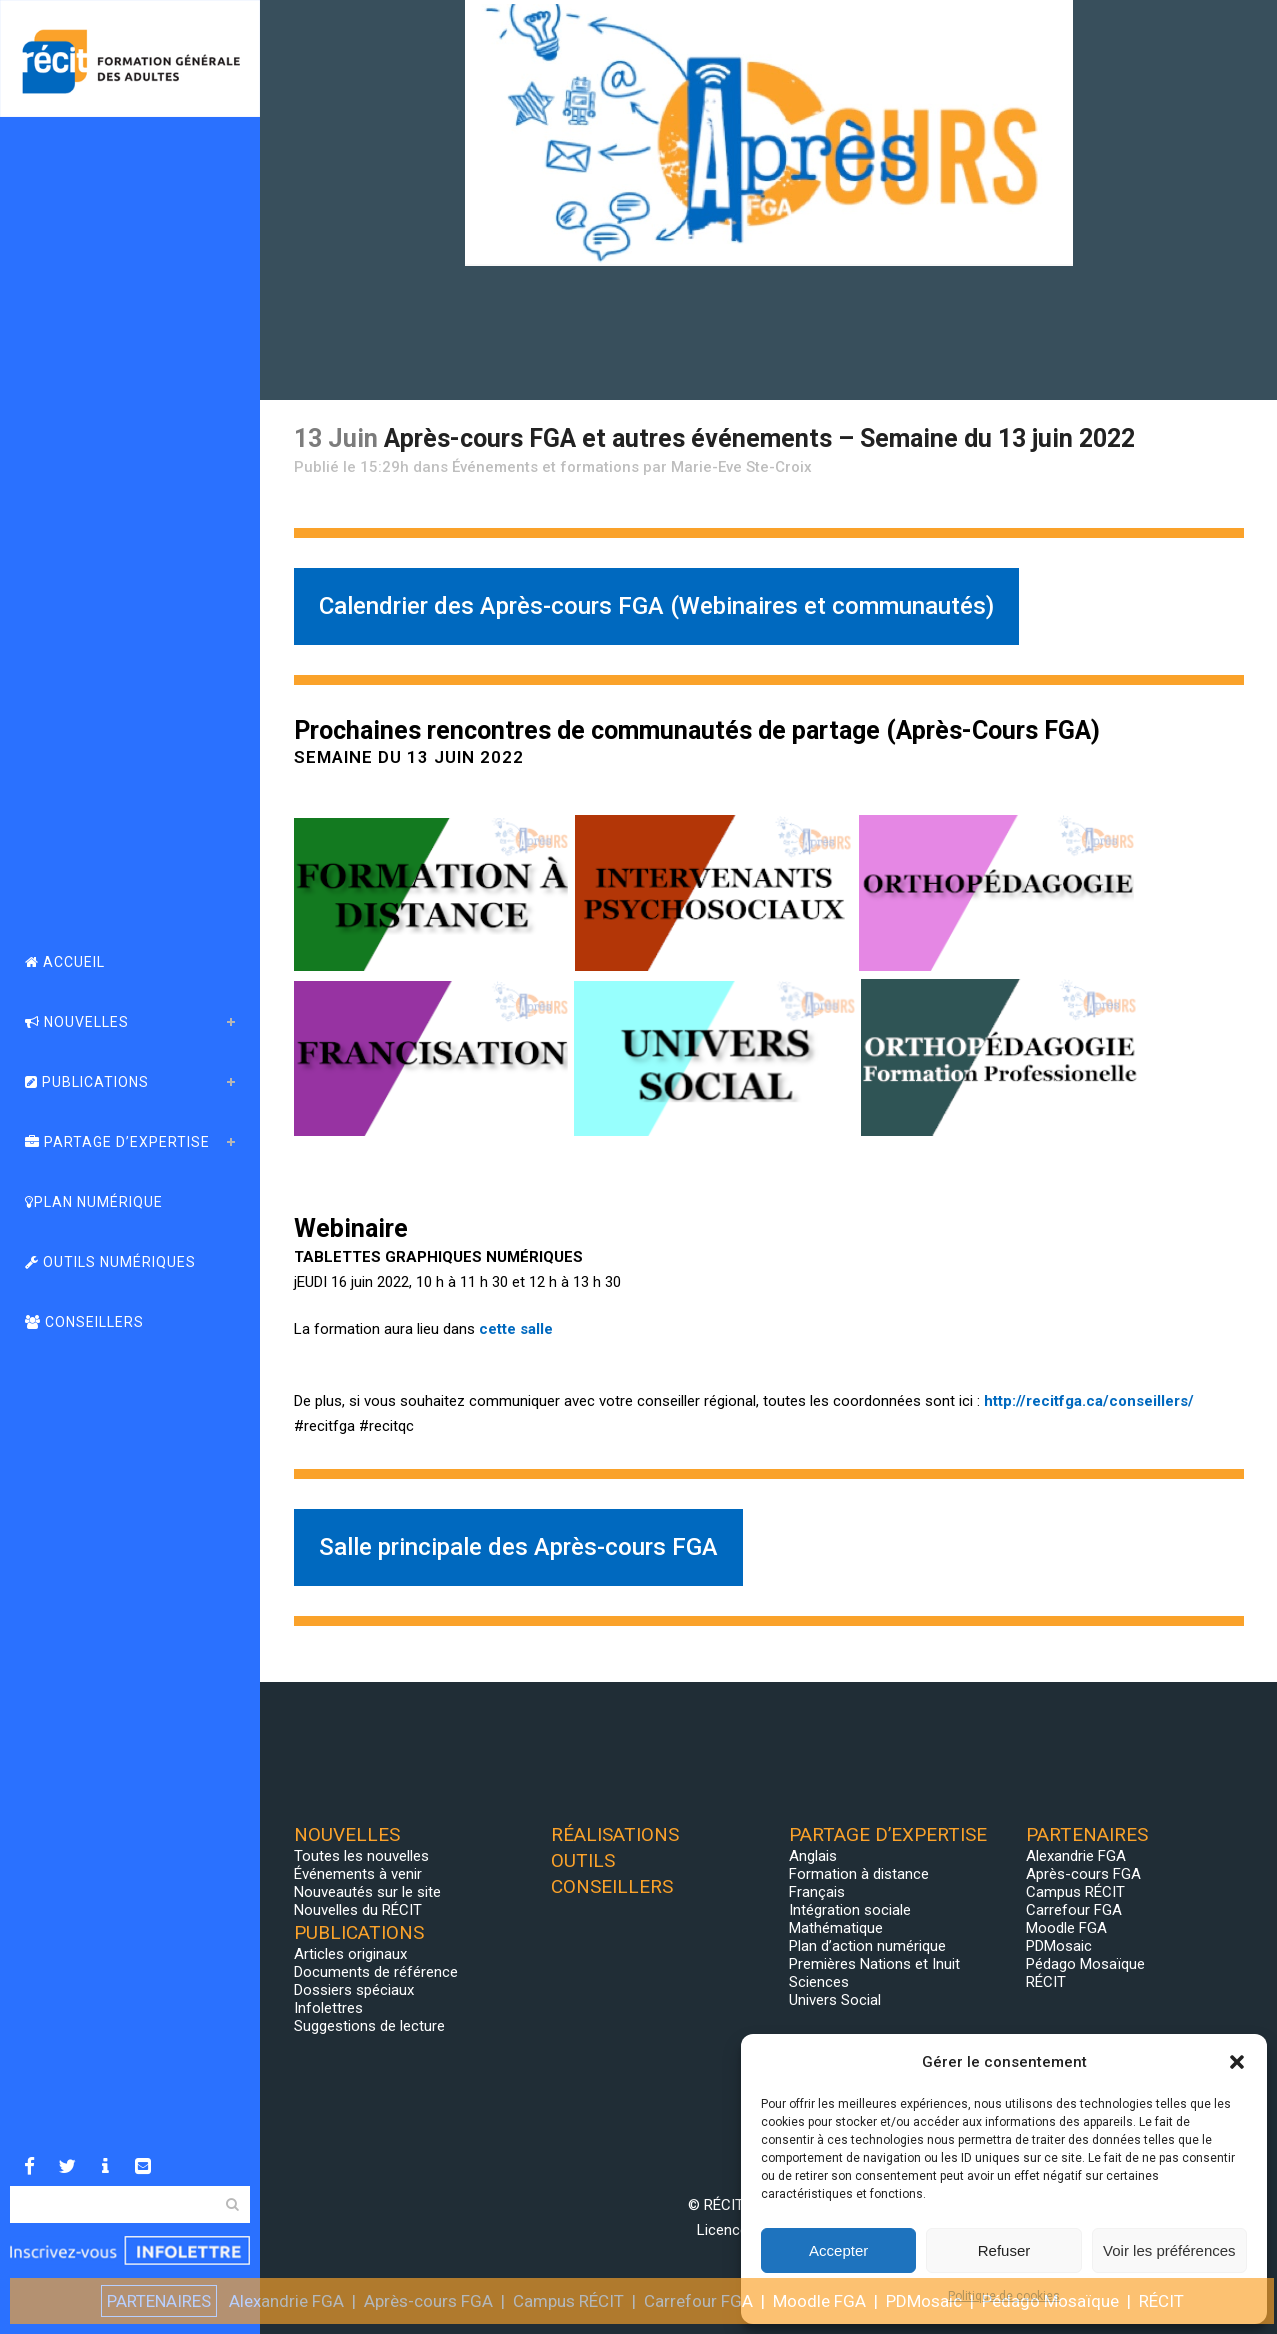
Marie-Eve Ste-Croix (741, 467)
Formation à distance (859, 1874)
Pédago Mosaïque (1085, 1964)
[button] (1237, 2062)
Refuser (1004, 2250)
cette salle (516, 1329)
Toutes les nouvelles (361, 1856)
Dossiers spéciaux (354, 1990)
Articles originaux (350, 1954)
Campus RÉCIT (1075, 1892)
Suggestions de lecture (369, 2026)
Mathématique (836, 1928)
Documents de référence (376, 1972)
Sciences (819, 1982)
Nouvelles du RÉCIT (358, 1910)
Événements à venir (358, 1874)
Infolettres (328, 2008)
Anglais (813, 1856)
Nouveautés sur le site (367, 1892)
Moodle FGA (1066, 1928)
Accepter (838, 2250)
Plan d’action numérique (867, 1946)
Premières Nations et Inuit (874, 1964)
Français (817, 1892)
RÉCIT (1046, 1982)
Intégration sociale (850, 1910)
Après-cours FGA (1083, 1874)
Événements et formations (545, 467)
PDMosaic (1059, 1946)
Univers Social (835, 2000)
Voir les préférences (1169, 2250)
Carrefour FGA (1074, 1910)
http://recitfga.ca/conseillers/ (1089, 1401)
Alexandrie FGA (1076, 1856)
